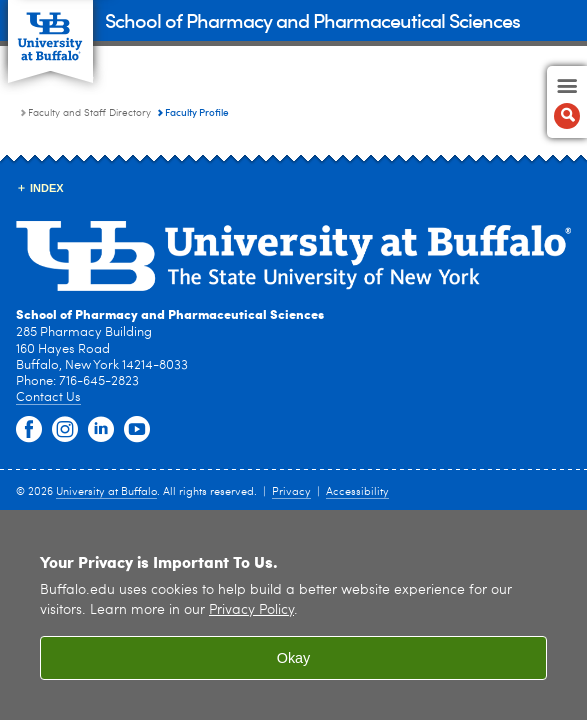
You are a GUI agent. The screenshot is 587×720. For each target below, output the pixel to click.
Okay (294, 658)
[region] (293, 615)
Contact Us (48, 397)
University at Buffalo (106, 492)
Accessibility (357, 492)
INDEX (47, 188)
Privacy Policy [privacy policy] (251, 610)
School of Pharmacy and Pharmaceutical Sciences (312, 19)
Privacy (291, 492)
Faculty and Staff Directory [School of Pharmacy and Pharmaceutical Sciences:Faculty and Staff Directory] (89, 113)
